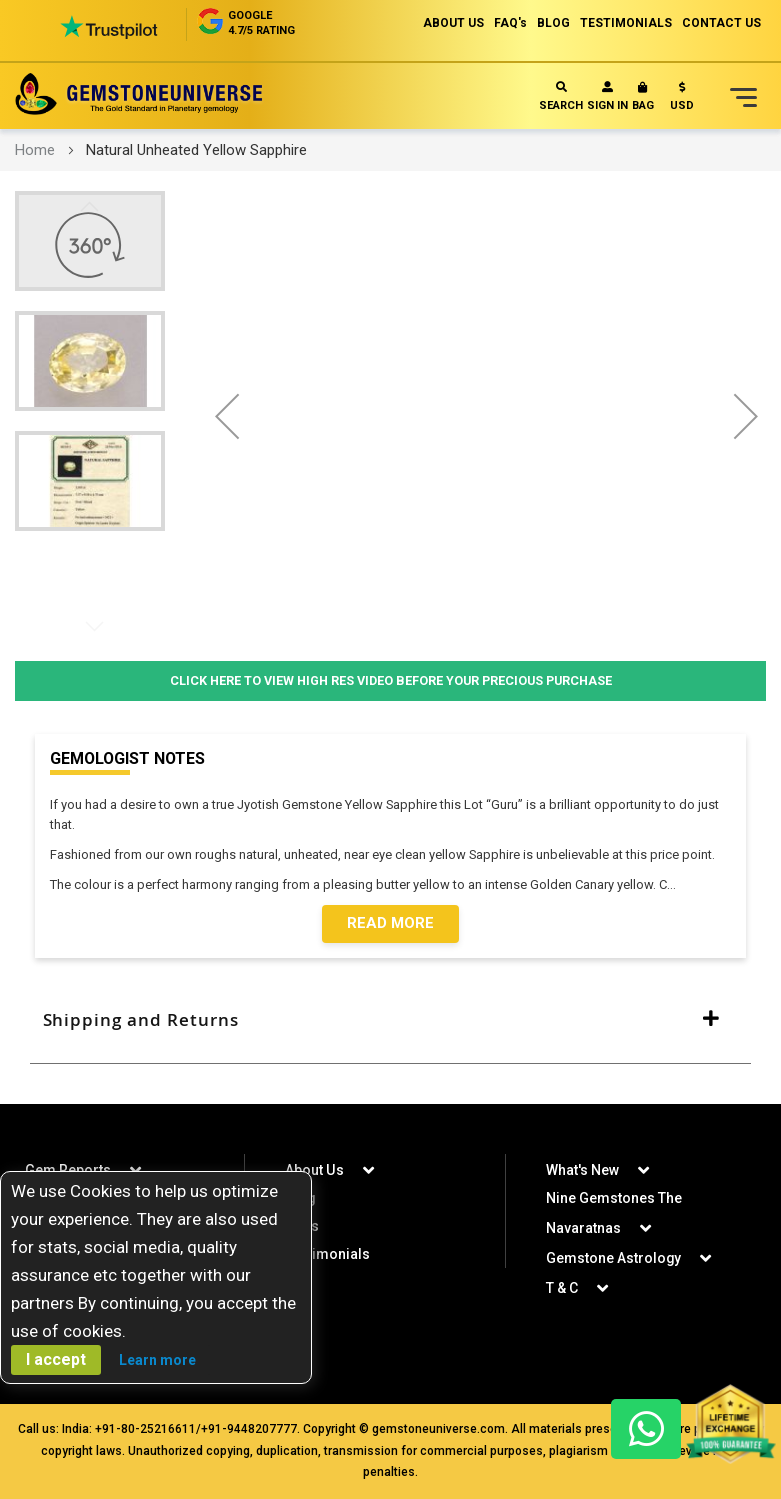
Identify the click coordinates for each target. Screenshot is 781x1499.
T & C (562, 1288)
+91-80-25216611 (145, 1429)
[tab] (390, 1021)
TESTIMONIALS (626, 23)
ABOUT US (453, 23)
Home (35, 150)
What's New (582, 1170)
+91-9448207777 (249, 1429)
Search (561, 96)
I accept (56, 1359)
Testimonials (327, 1254)
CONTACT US (721, 23)
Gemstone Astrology (614, 1258)
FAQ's (510, 23)
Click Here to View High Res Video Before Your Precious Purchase (390, 680)
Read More (390, 924)
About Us (314, 1170)
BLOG (553, 23)
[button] (682, 100)
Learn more (157, 1360)
